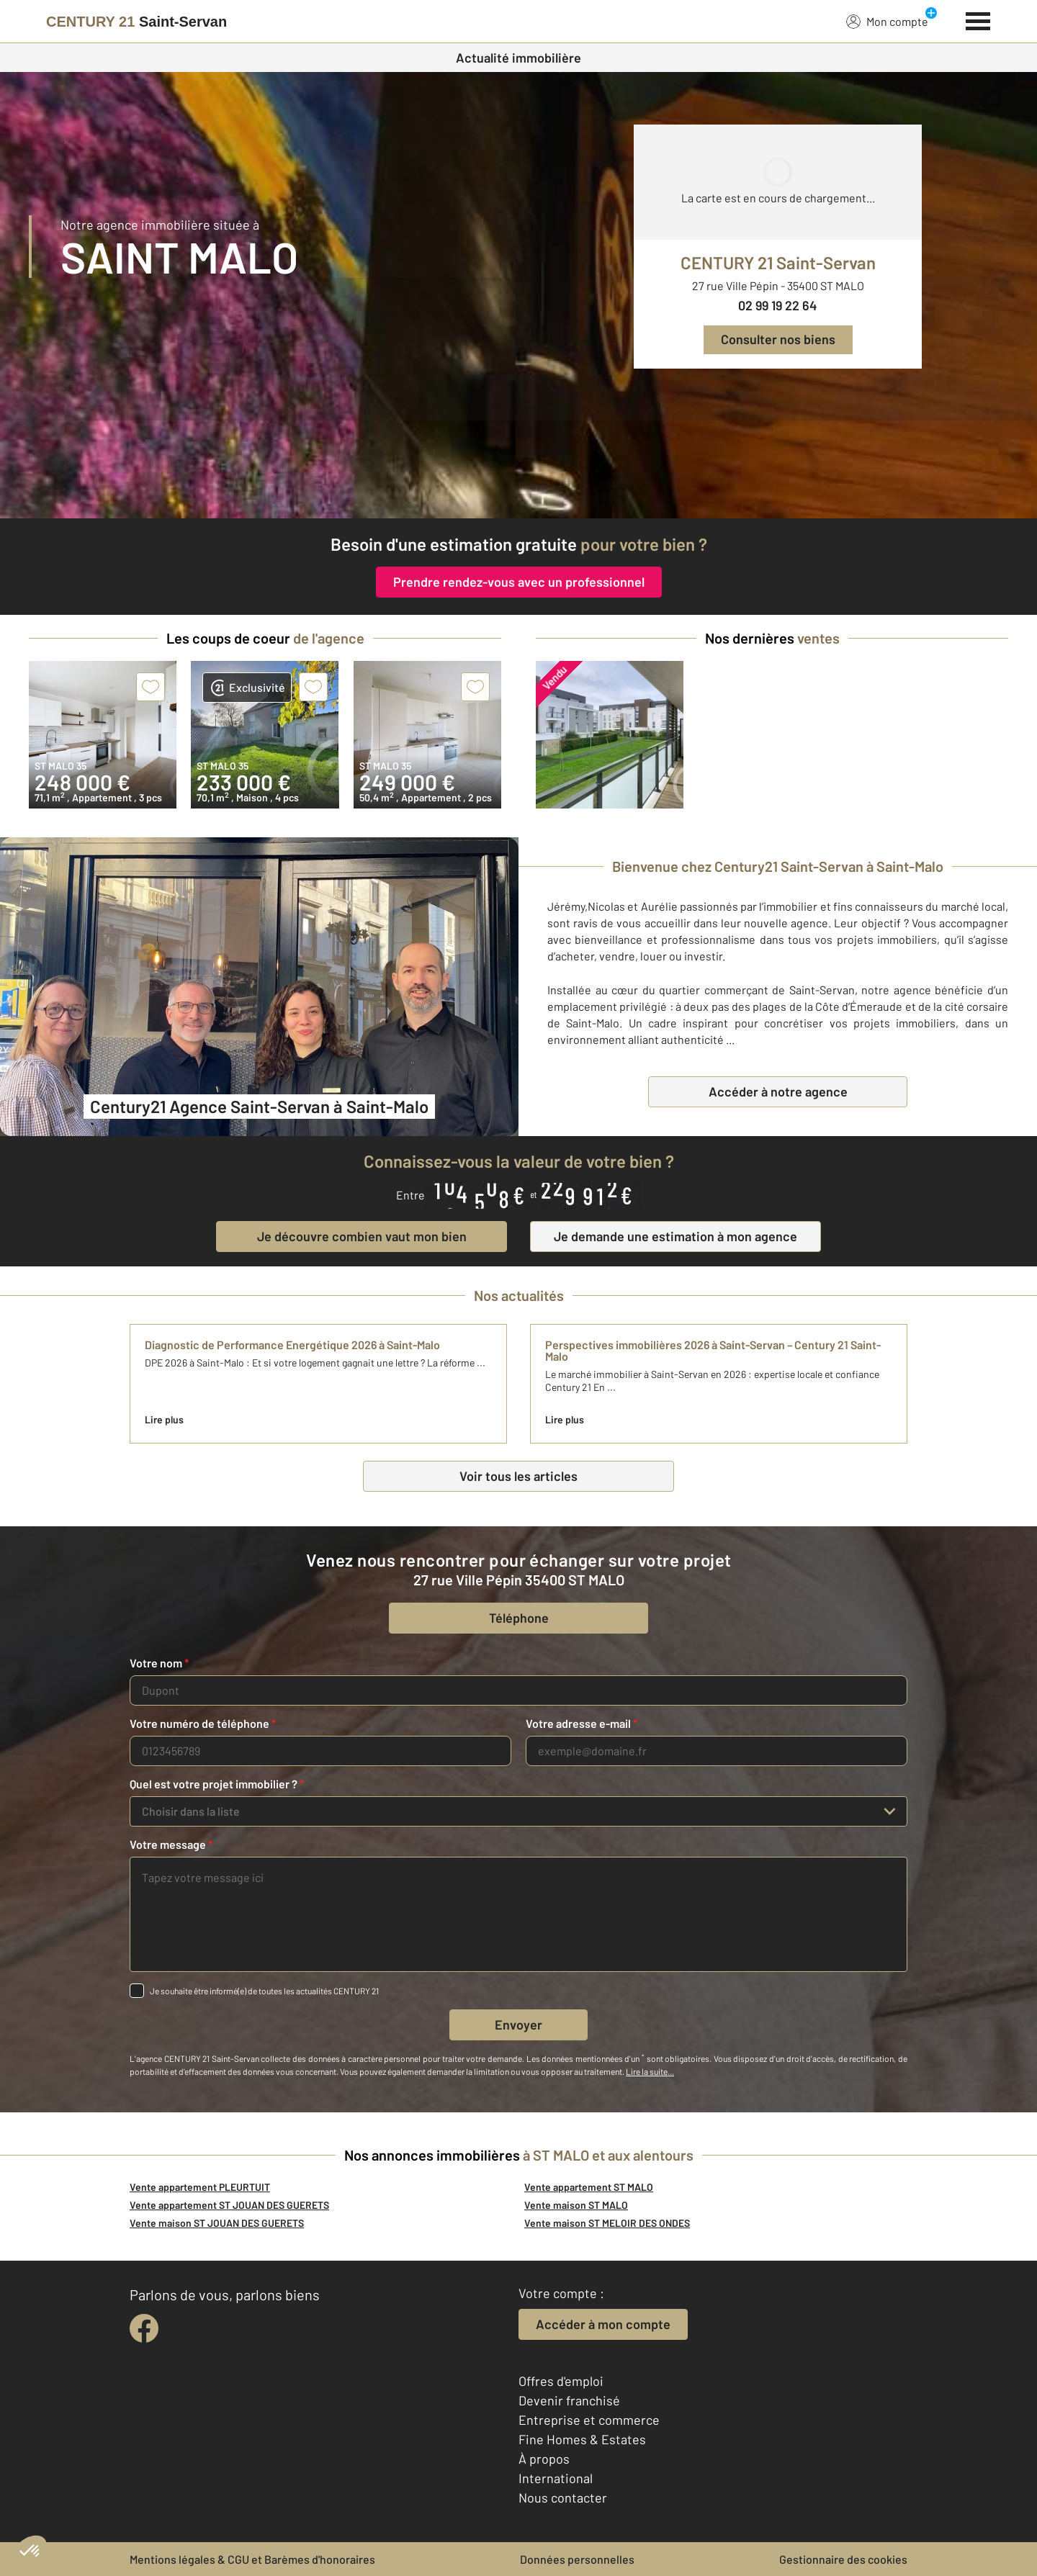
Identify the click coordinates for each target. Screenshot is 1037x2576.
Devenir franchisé (569, 2400)
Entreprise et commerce (589, 2420)
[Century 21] (136, 21)
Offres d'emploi (560, 2381)
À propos (544, 2459)
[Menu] (978, 19)
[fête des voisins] (518, 469)
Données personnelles (577, 2559)
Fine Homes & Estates (582, 2439)
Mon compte (887, 21)
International (555, 2478)
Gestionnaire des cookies (843, 2559)
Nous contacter (562, 2497)
